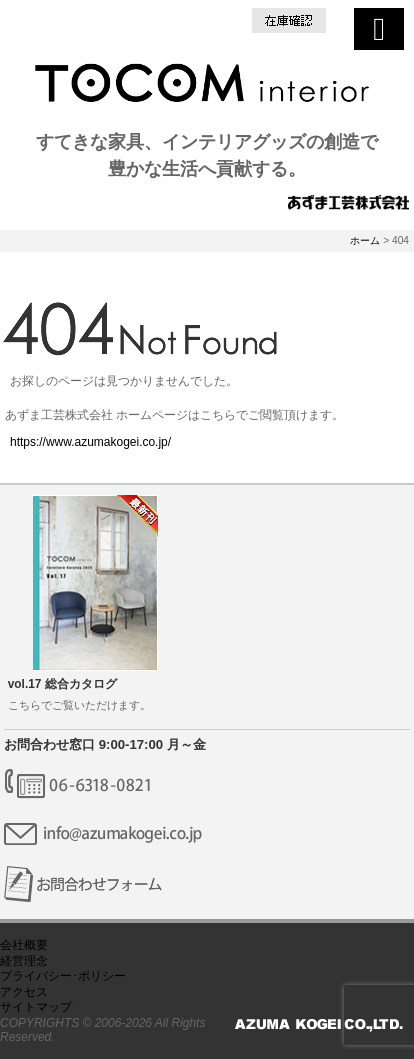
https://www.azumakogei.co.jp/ (90, 442)
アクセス (24, 992)
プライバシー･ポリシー (63, 976)
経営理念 (24, 961)
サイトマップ (36, 1007)
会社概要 (24, 945)
